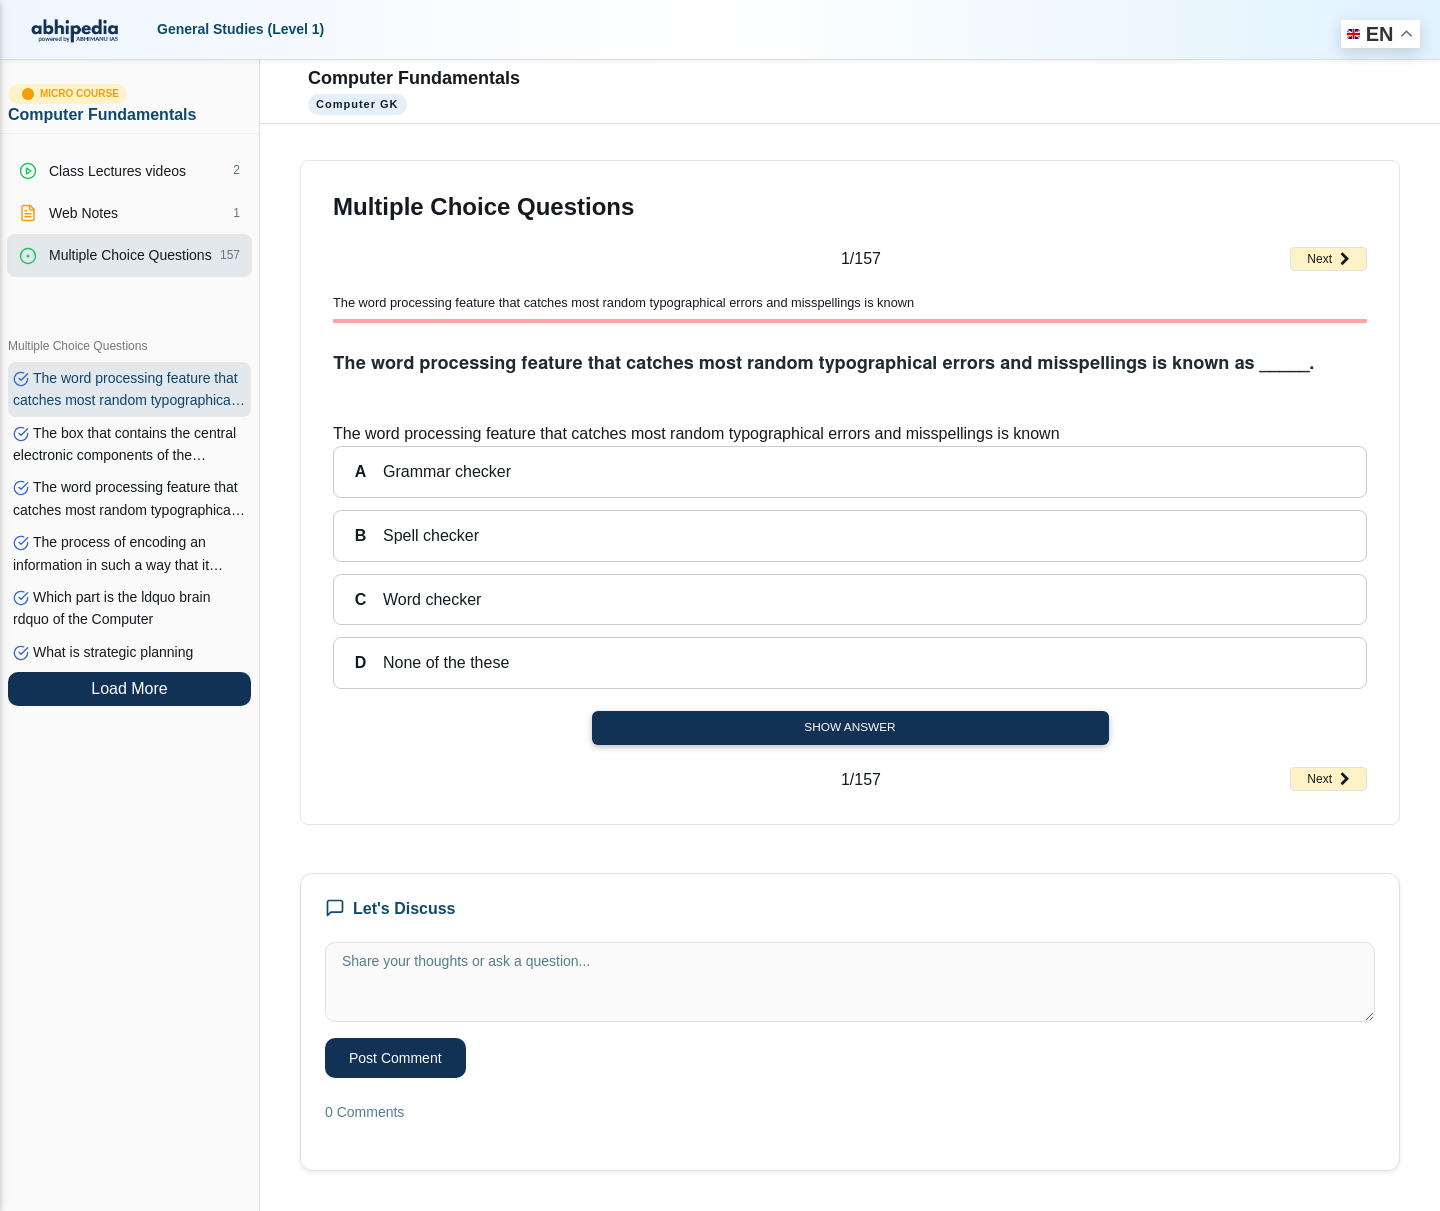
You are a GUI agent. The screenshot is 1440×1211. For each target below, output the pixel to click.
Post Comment (395, 1058)
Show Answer (849, 727)
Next (1328, 259)
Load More (129, 688)
